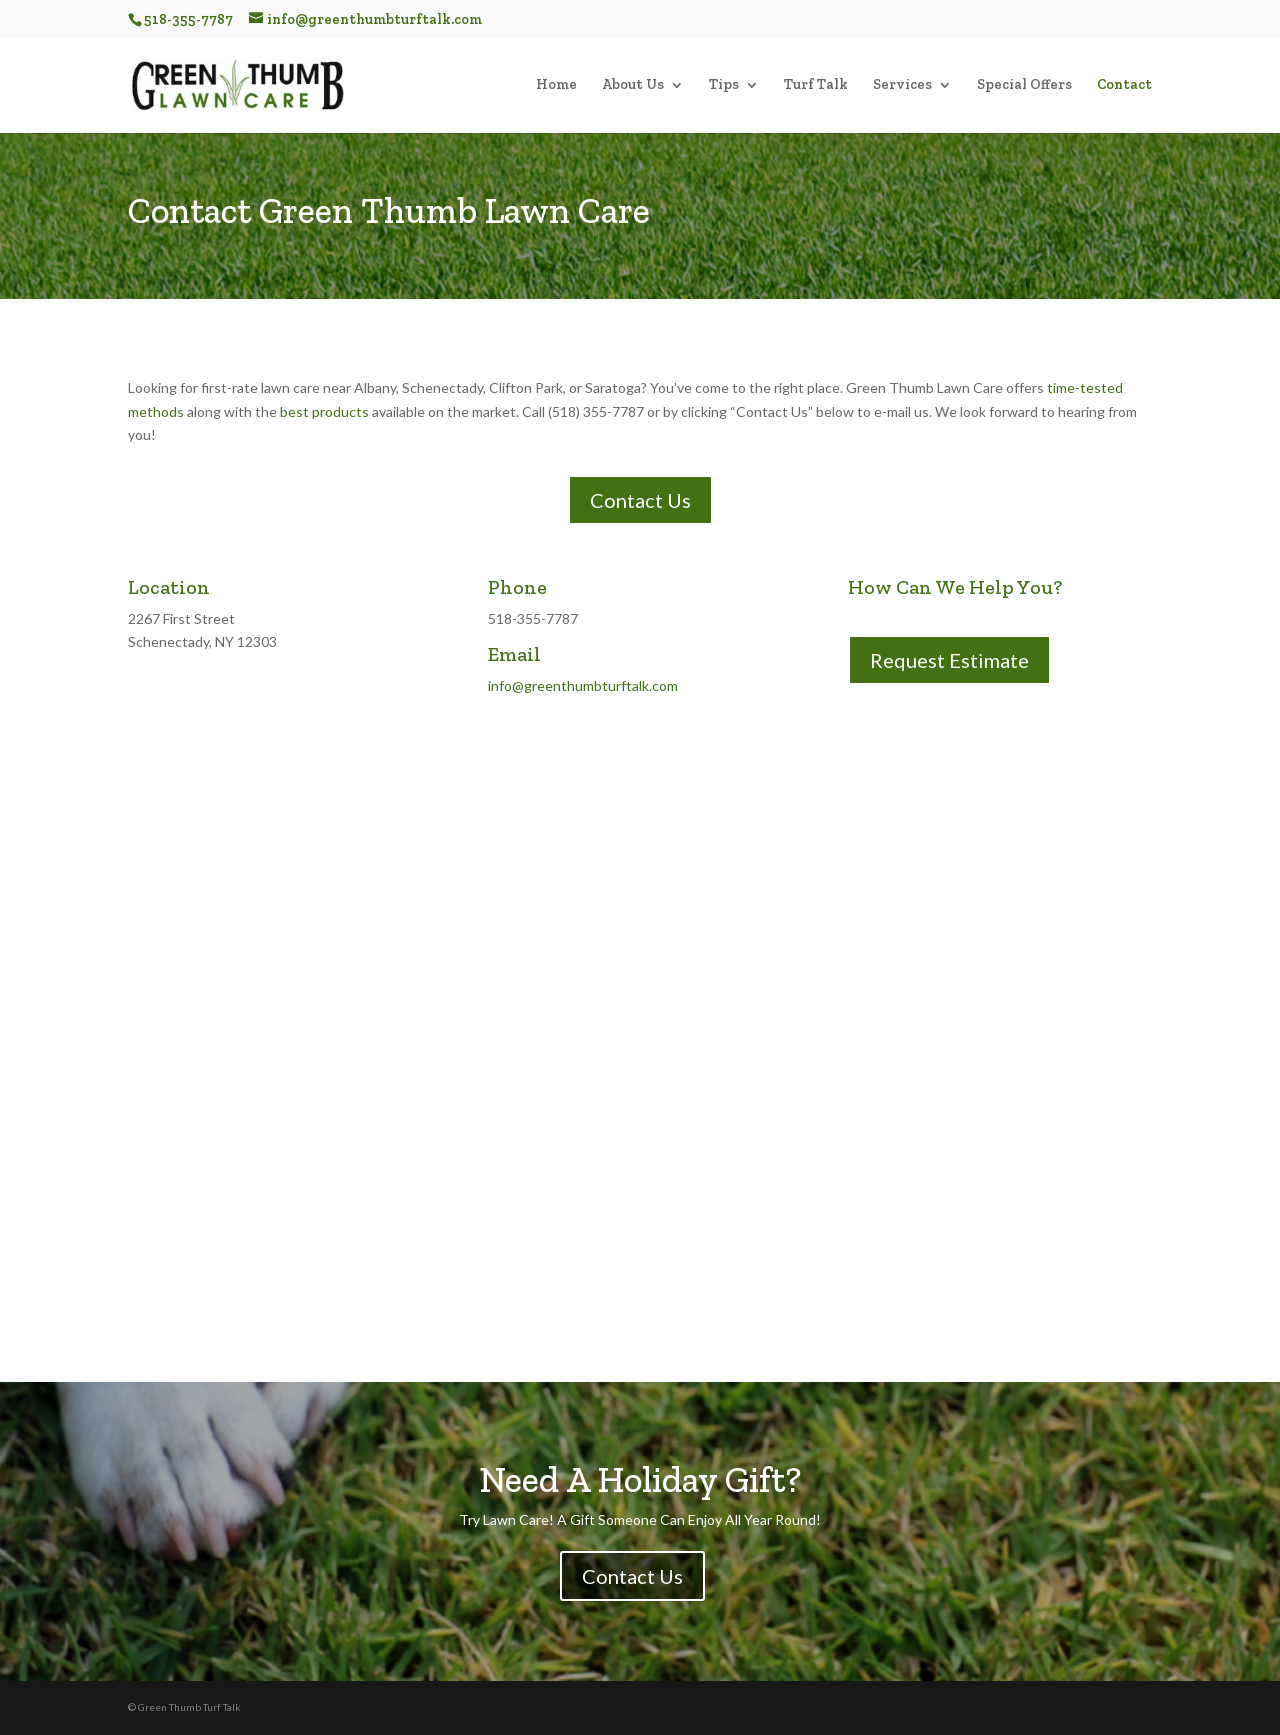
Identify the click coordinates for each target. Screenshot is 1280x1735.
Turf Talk (816, 85)
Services (902, 85)
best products (324, 411)
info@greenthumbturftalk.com (583, 685)
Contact (1124, 85)
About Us (633, 85)
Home (556, 85)
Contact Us (640, 500)
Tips (724, 85)
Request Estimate (949, 660)
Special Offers (1024, 85)
